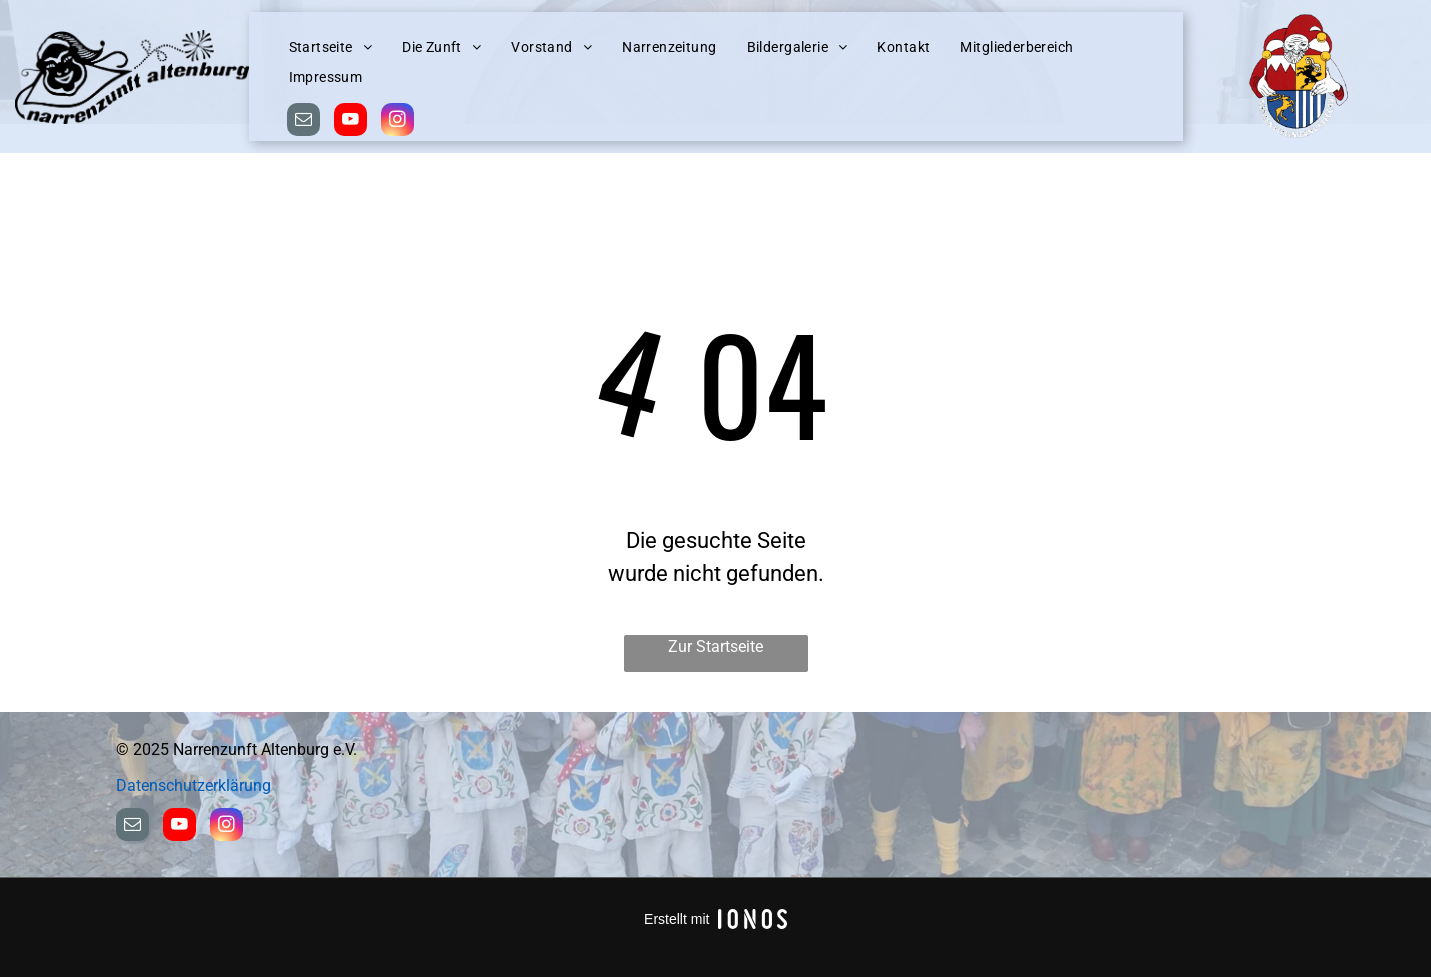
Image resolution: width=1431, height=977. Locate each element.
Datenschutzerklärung (193, 785)
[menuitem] (331, 47)
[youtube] (350, 122)
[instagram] (397, 122)
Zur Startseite (715, 646)
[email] (303, 122)
